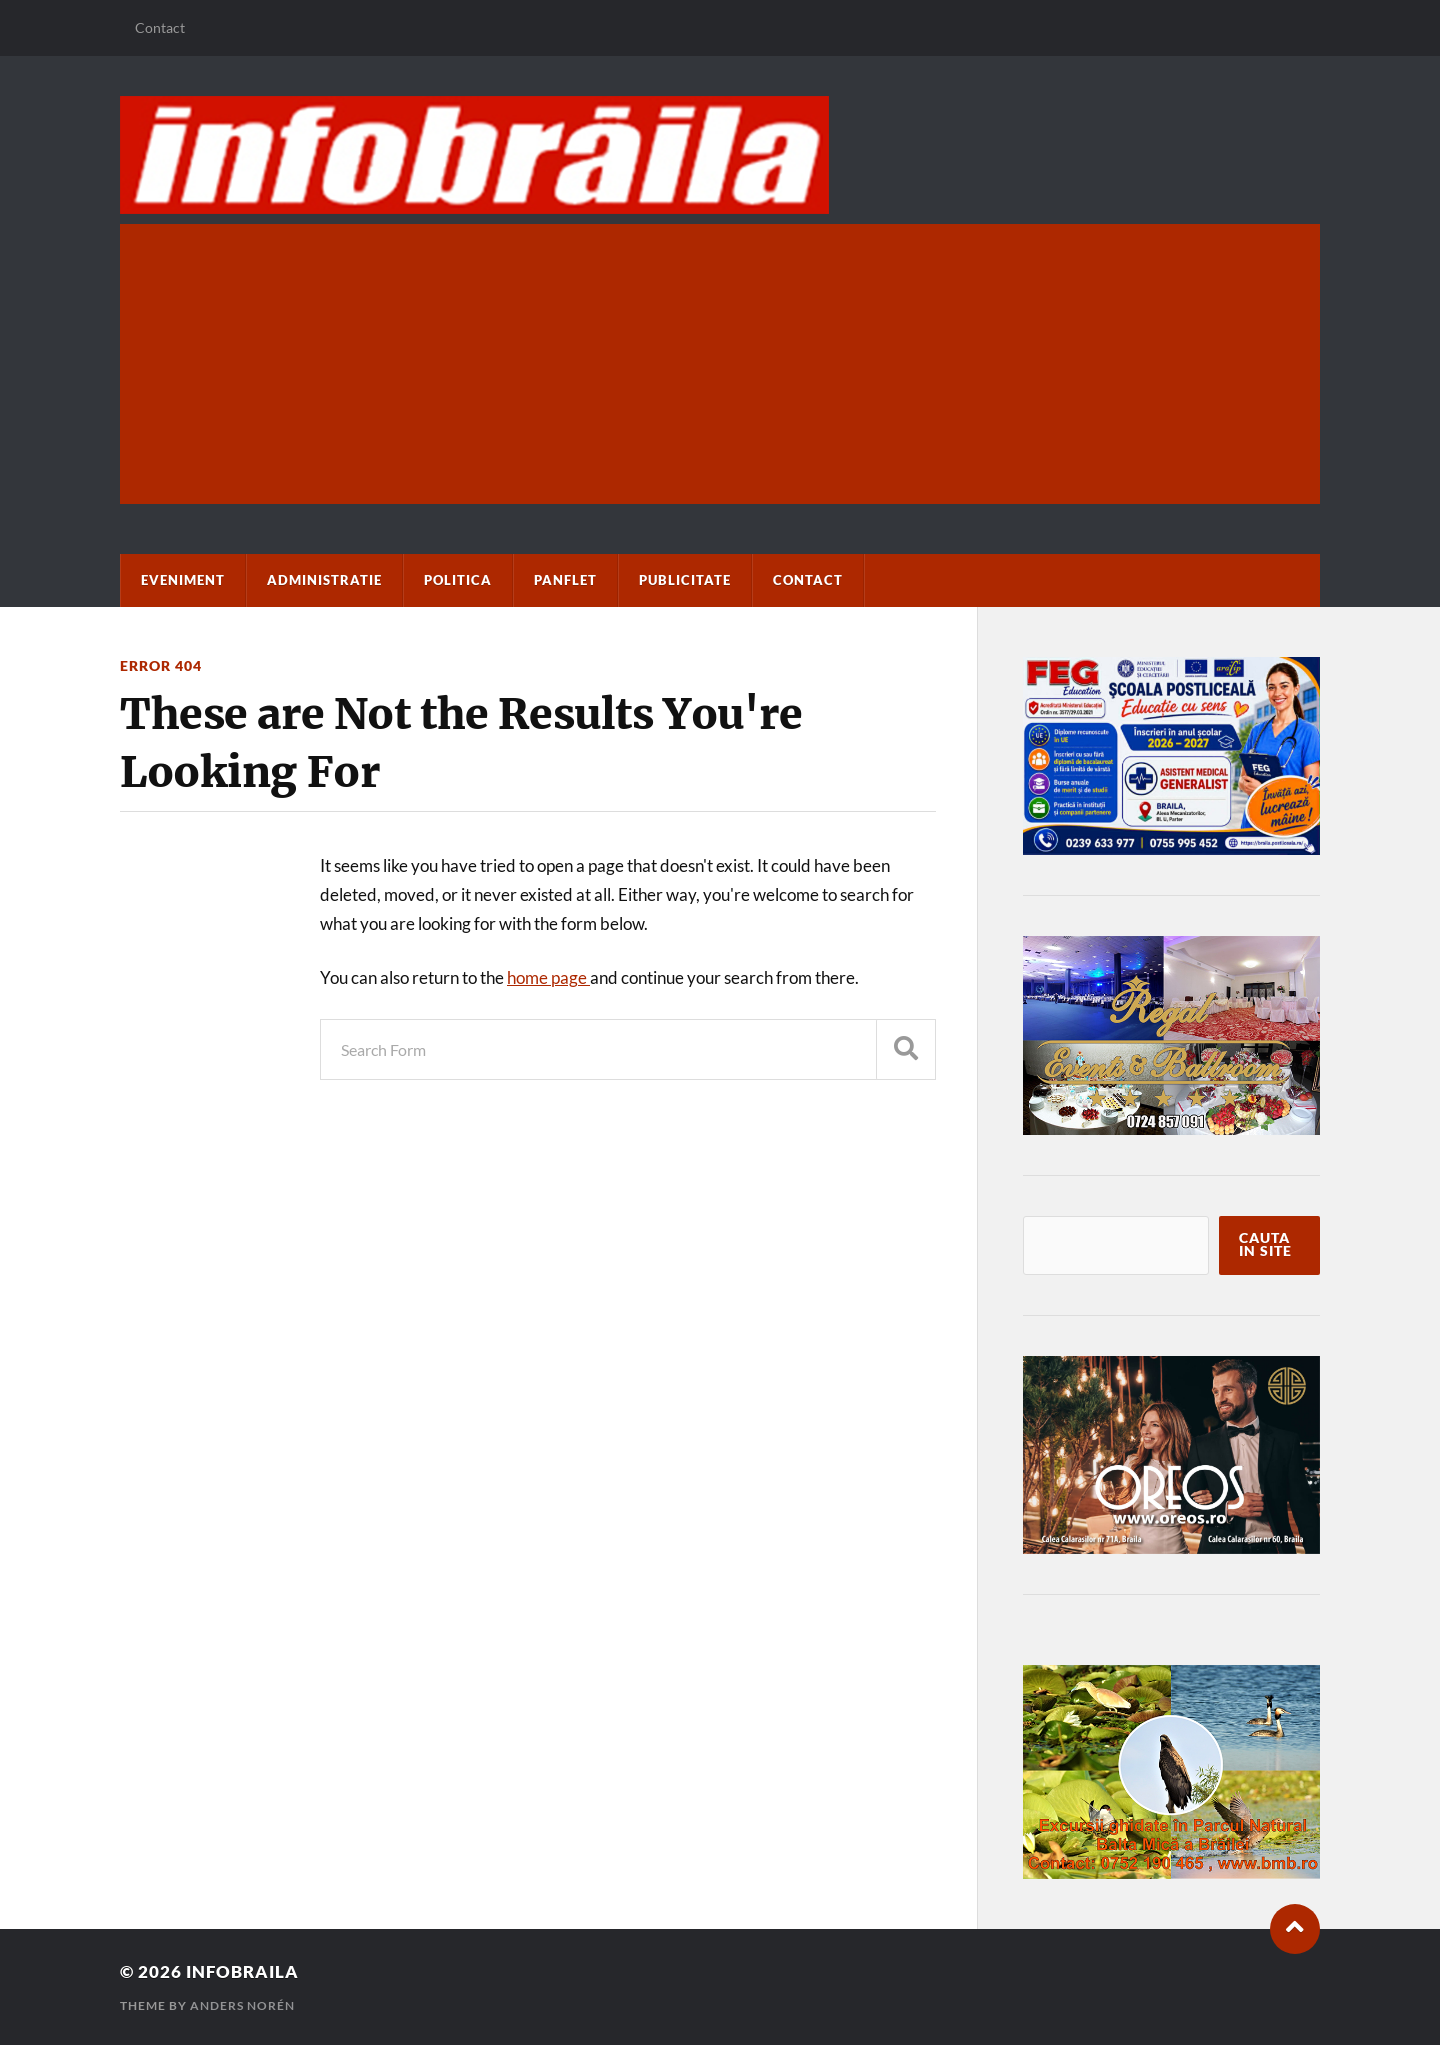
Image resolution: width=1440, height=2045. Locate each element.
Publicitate (685, 580)
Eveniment (183, 580)
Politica (458, 580)
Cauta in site (1265, 1245)
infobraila (242, 1971)
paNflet (565, 580)
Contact (160, 27)
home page (548, 977)
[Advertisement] (720, 364)
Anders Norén (242, 2005)
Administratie (324, 580)
